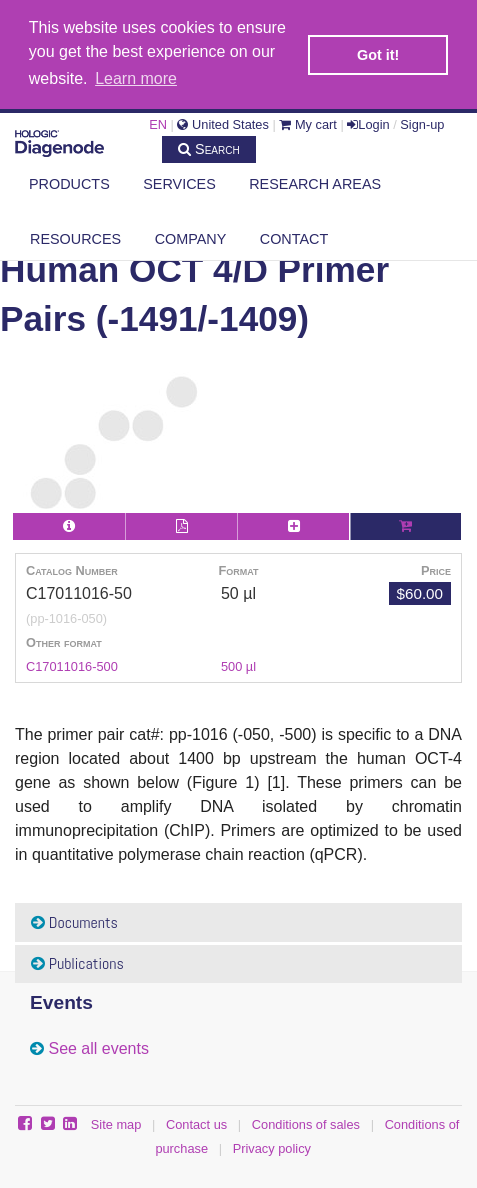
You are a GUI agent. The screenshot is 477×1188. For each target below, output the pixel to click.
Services (179, 182)
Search (209, 147)
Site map (116, 1122)
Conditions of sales (306, 1122)
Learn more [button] (136, 78)
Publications (77, 961)
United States (222, 122)
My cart (308, 122)
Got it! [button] (378, 55)
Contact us (196, 1122)
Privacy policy (272, 1146)
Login (368, 122)
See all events (98, 1046)
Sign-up (422, 122)
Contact (294, 237)
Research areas (315, 182)
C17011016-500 (72, 664)
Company (191, 237)
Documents (74, 919)
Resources (75, 237)
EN (158, 122)
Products (69, 182)
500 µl (238, 664)
